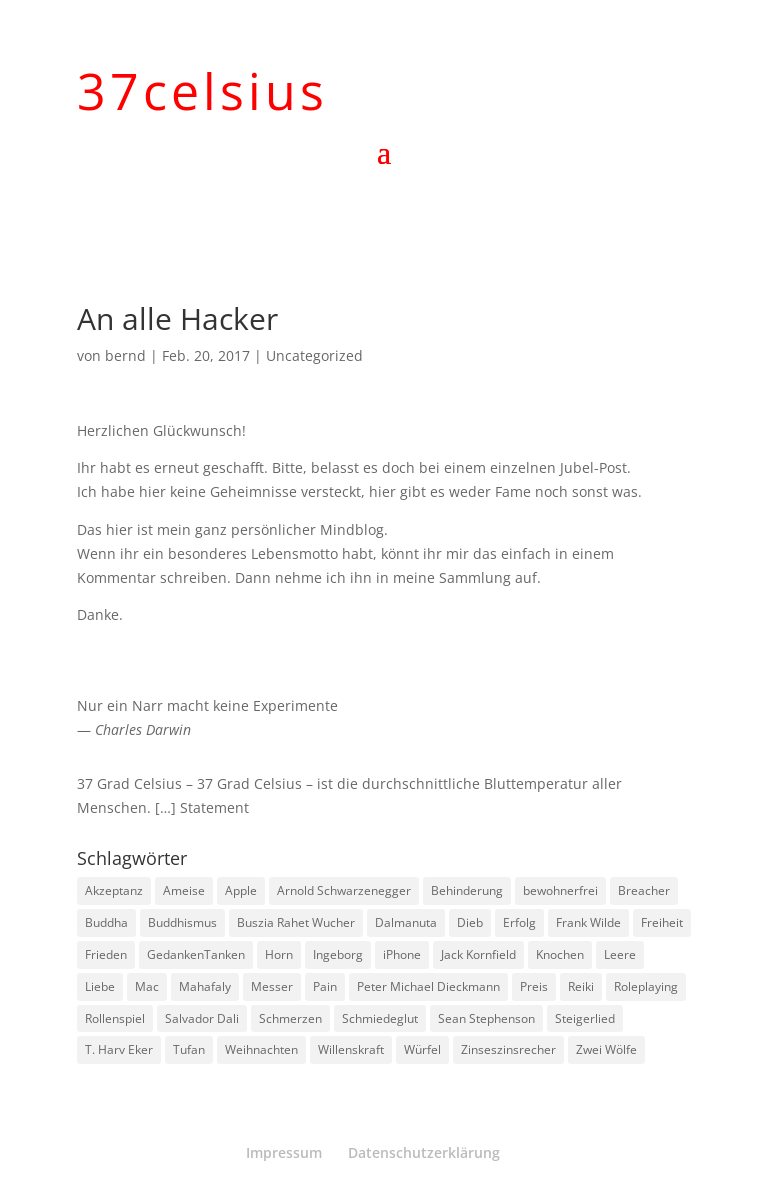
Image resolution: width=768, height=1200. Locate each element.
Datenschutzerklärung (424, 1152)
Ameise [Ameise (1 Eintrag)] (184, 890)
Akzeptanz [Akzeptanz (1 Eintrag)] (114, 890)
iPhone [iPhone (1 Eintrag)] (402, 954)
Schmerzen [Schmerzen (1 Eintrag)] (290, 1018)
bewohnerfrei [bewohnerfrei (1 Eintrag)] (560, 890)
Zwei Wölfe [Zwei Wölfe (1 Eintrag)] (606, 1049)
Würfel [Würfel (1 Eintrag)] (422, 1049)
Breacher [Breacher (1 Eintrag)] (644, 890)
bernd (125, 355)
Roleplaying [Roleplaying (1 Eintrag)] (646, 986)
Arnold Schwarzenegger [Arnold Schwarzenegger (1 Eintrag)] (344, 890)
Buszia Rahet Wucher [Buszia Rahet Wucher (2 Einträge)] (296, 922)
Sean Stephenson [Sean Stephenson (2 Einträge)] (486, 1018)
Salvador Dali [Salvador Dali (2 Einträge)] (202, 1018)
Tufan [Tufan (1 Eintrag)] (189, 1049)
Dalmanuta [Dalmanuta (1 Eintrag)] (406, 922)
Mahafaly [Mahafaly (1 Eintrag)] (205, 986)
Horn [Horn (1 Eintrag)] (279, 954)
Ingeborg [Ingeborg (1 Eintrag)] (338, 954)
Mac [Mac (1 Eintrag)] (147, 986)
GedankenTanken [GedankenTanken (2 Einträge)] (196, 954)
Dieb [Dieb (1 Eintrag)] (470, 922)
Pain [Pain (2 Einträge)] (325, 986)
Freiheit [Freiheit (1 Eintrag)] (662, 922)
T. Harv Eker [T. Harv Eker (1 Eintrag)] (119, 1049)
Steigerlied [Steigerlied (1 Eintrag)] (585, 1018)
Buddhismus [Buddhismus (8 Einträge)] (182, 922)
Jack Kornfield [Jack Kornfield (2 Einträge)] (478, 954)
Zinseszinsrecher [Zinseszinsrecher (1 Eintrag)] (508, 1049)
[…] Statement (202, 807)
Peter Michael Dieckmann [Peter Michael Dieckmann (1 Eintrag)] (428, 986)
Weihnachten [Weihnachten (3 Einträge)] (261, 1049)
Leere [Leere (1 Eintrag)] (620, 954)
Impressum (284, 1152)
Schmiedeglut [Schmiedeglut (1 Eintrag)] (380, 1018)
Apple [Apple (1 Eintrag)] (241, 890)
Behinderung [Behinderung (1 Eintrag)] (467, 890)
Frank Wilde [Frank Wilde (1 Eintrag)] (588, 922)
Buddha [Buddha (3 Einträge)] (106, 922)
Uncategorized (314, 355)
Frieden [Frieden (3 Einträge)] (106, 954)
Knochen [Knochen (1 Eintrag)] (560, 954)
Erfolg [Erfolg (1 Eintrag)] (519, 922)
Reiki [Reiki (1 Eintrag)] (581, 986)
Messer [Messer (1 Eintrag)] (272, 986)
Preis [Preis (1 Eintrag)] (534, 986)
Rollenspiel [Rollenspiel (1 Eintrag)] (115, 1018)
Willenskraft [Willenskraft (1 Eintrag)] (351, 1049)
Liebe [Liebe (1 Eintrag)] (100, 986)
